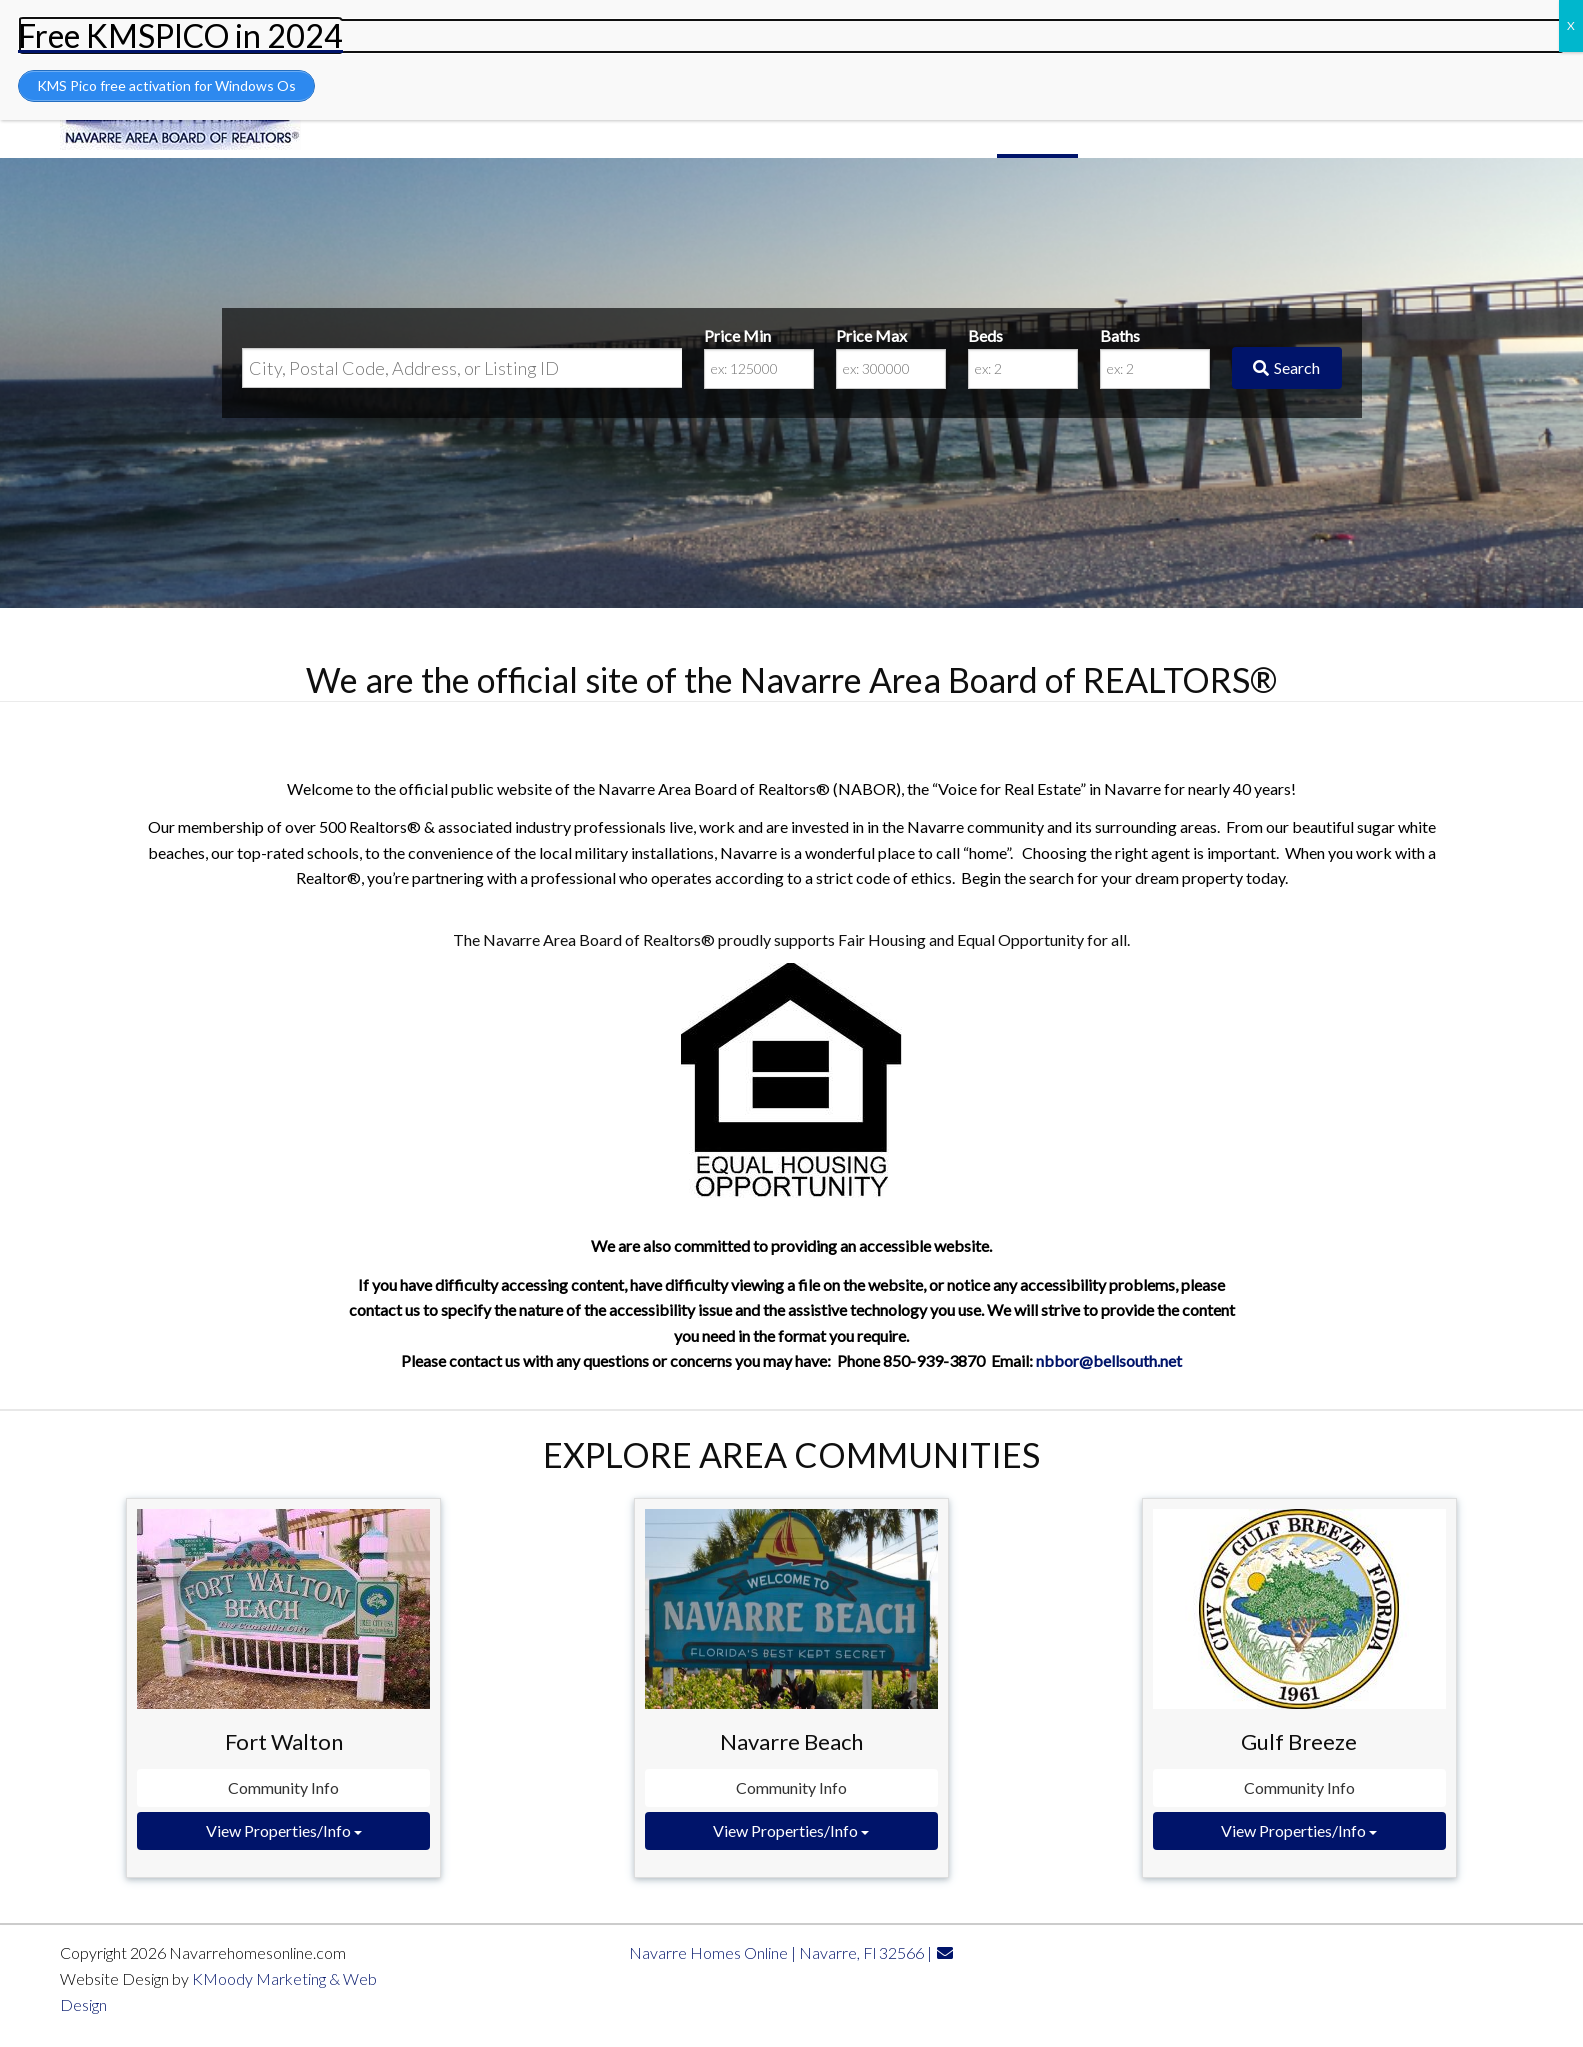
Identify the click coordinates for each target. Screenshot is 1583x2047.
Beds (985, 335)
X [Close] (1571, 25)
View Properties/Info (284, 1830)
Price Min (737, 335)
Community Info (283, 1787)
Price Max (871, 335)
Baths (1120, 335)
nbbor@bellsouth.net (1109, 1360)
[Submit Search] (1287, 368)
